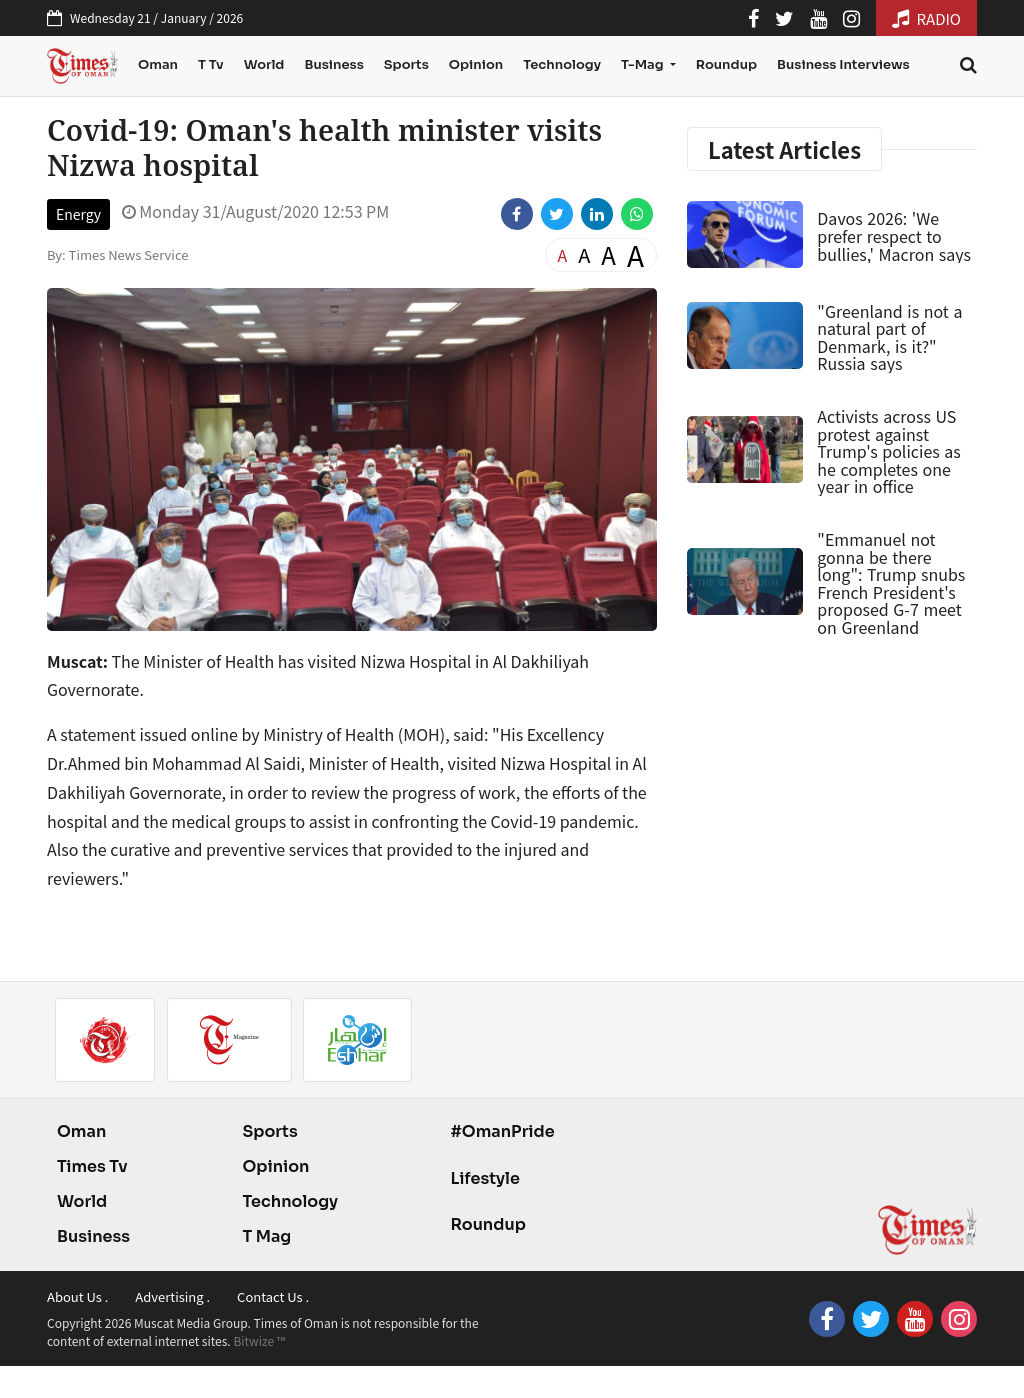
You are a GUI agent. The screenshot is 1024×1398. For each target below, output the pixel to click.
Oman (158, 64)
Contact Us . (273, 1296)
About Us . (77, 1296)
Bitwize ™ (259, 1340)
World (264, 64)
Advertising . (172, 1296)
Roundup (726, 64)
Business (333, 64)
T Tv (211, 64)
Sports (406, 64)
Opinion (476, 64)
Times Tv (92, 1166)
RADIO (926, 18)
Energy (78, 214)
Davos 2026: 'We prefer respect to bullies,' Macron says (894, 235)
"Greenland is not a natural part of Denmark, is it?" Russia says (889, 337)
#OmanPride (502, 1131)
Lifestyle (485, 1178)
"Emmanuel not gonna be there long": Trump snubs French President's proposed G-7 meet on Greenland (891, 583)
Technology (562, 64)
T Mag (266, 1236)
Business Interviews (843, 64)
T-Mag (643, 64)
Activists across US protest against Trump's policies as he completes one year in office (888, 451)
